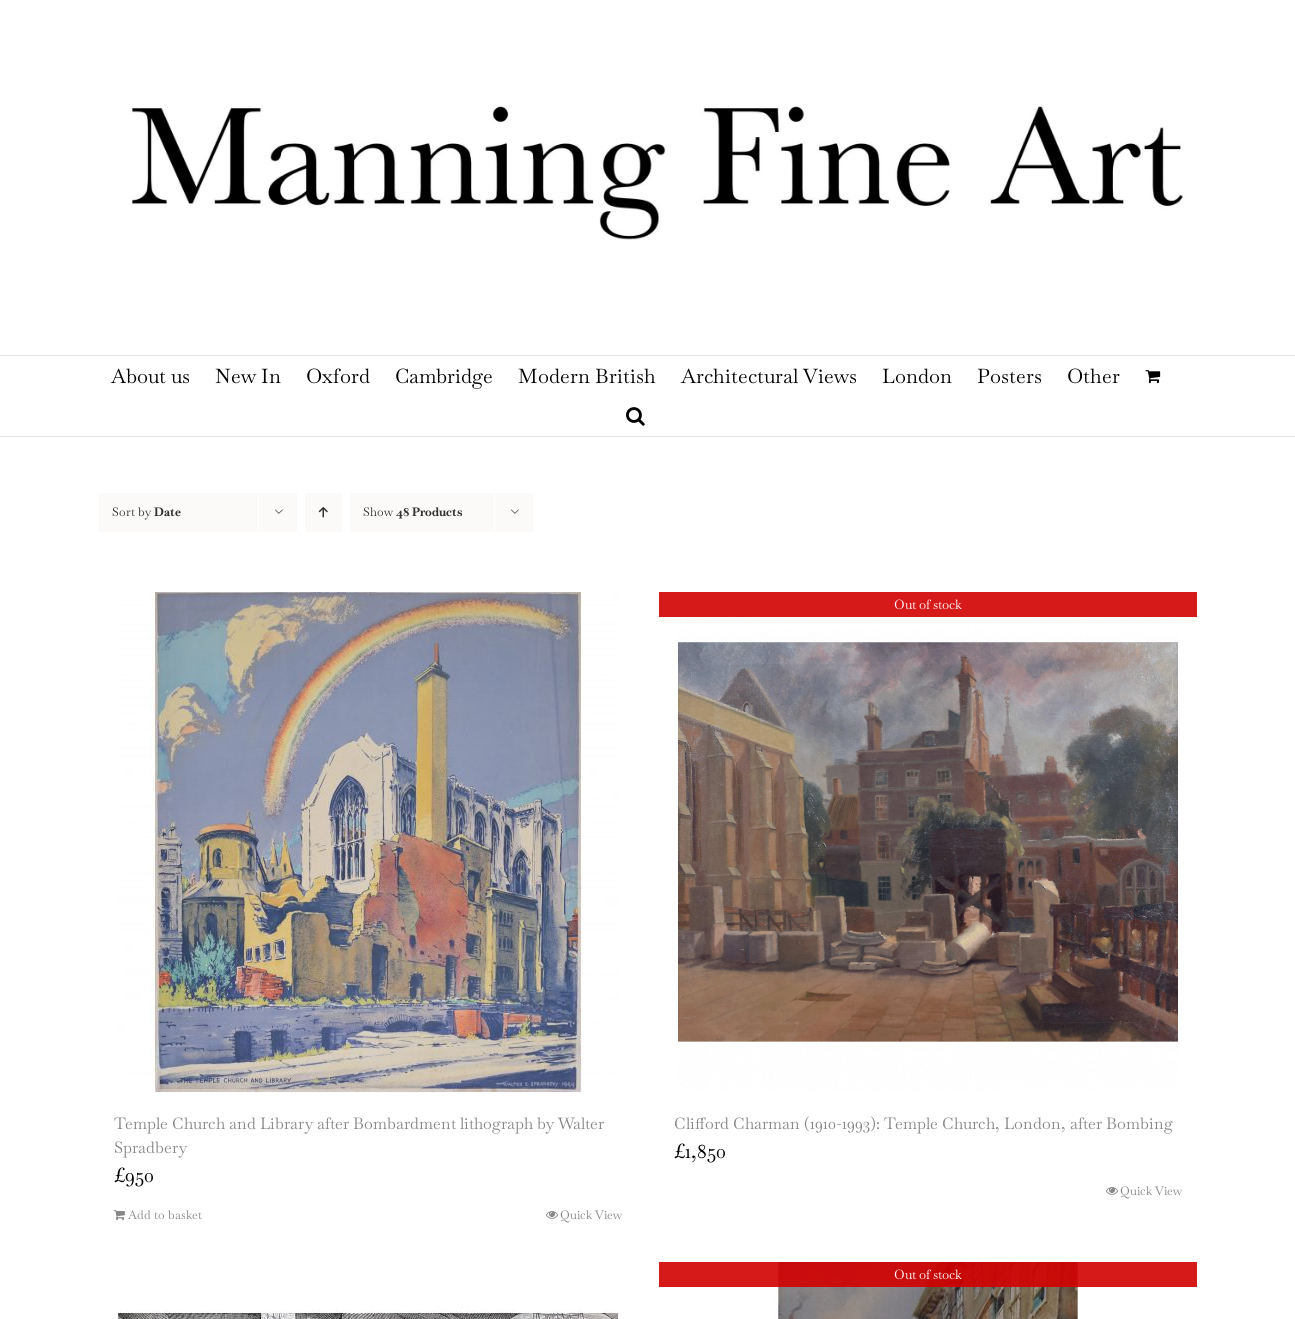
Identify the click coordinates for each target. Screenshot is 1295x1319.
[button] (635, 416)
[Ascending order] (323, 512)
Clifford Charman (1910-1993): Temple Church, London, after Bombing (923, 1123)
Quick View (591, 1215)
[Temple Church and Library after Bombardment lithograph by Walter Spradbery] (368, 842)
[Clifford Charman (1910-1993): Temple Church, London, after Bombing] (928, 842)
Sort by (146, 512)
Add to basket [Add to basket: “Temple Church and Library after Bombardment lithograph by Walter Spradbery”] (165, 1215)
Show (412, 512)
